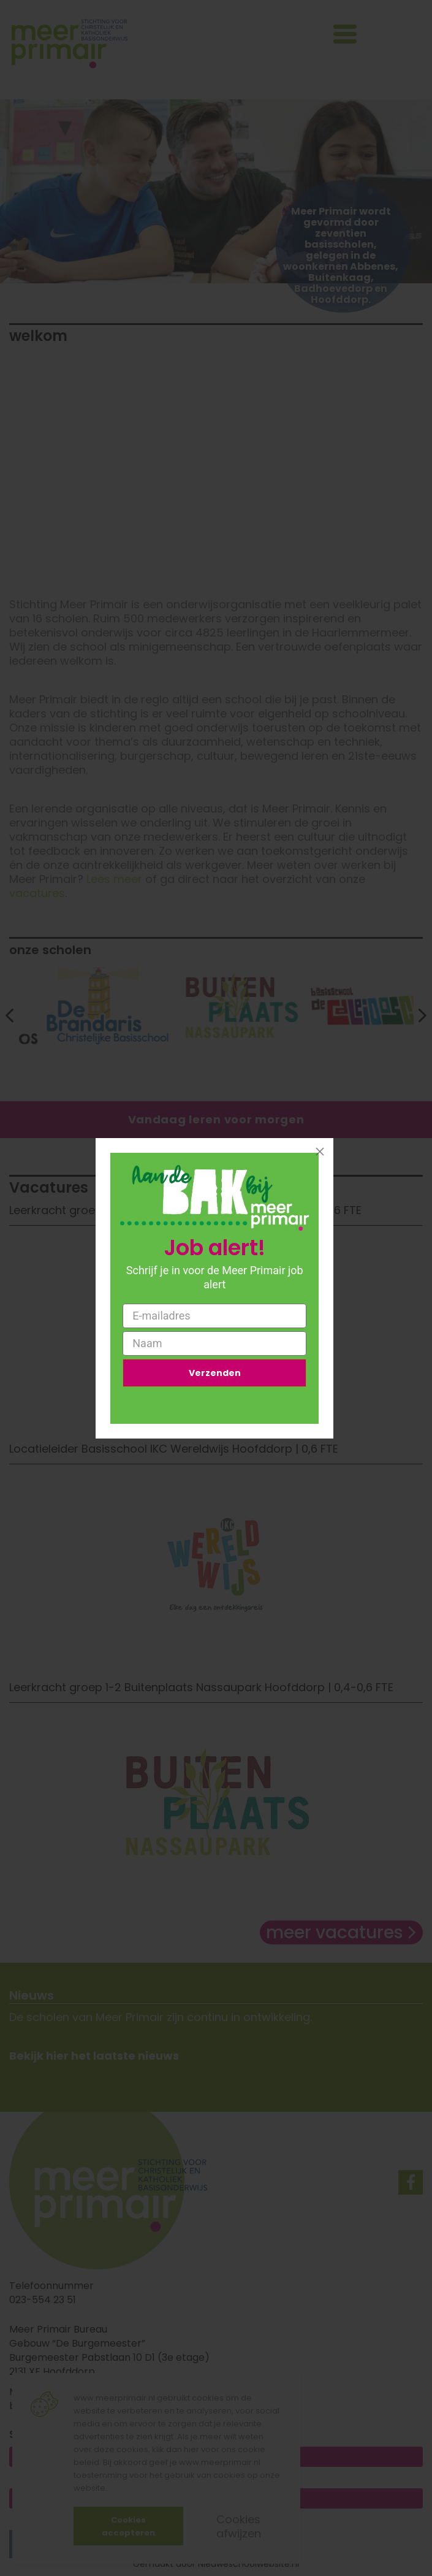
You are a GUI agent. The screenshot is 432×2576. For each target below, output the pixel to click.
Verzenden (215, 1373)
